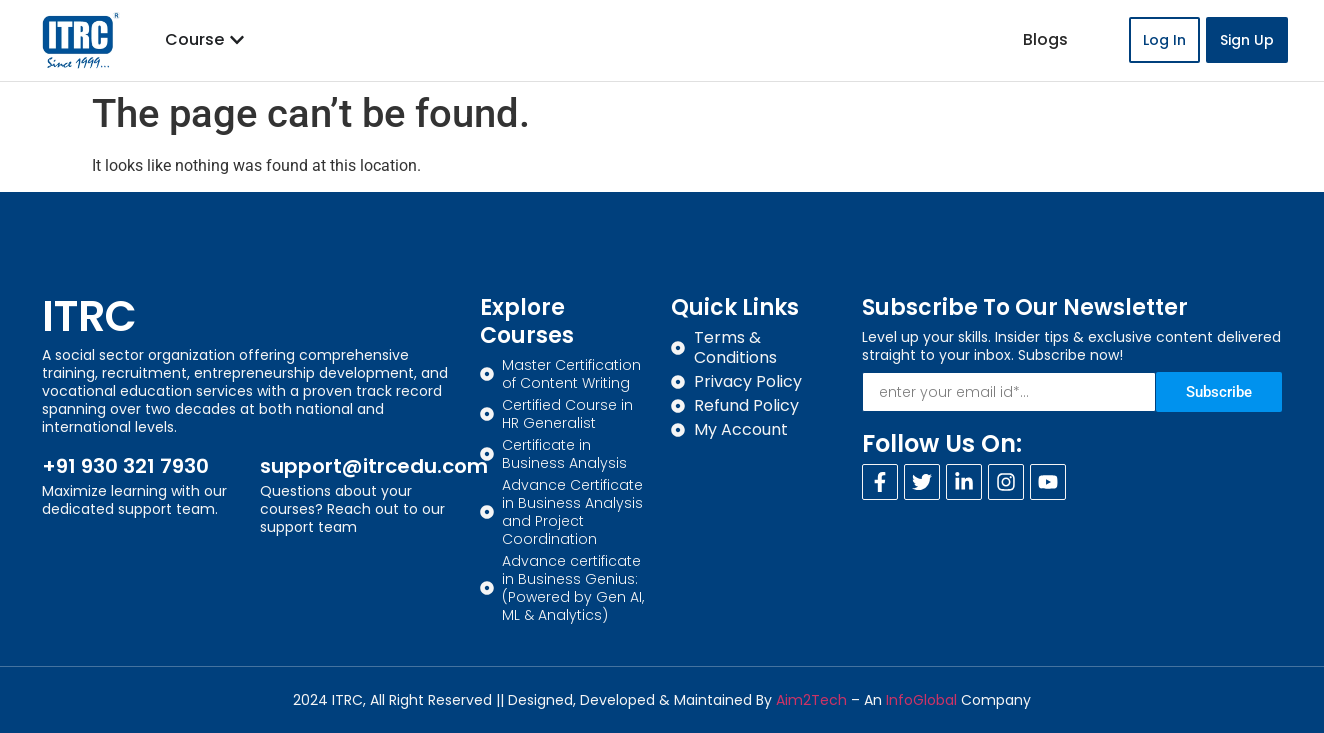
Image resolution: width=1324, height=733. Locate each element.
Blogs (1045, 39)
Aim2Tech (811, 700)
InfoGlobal (921, 700)
